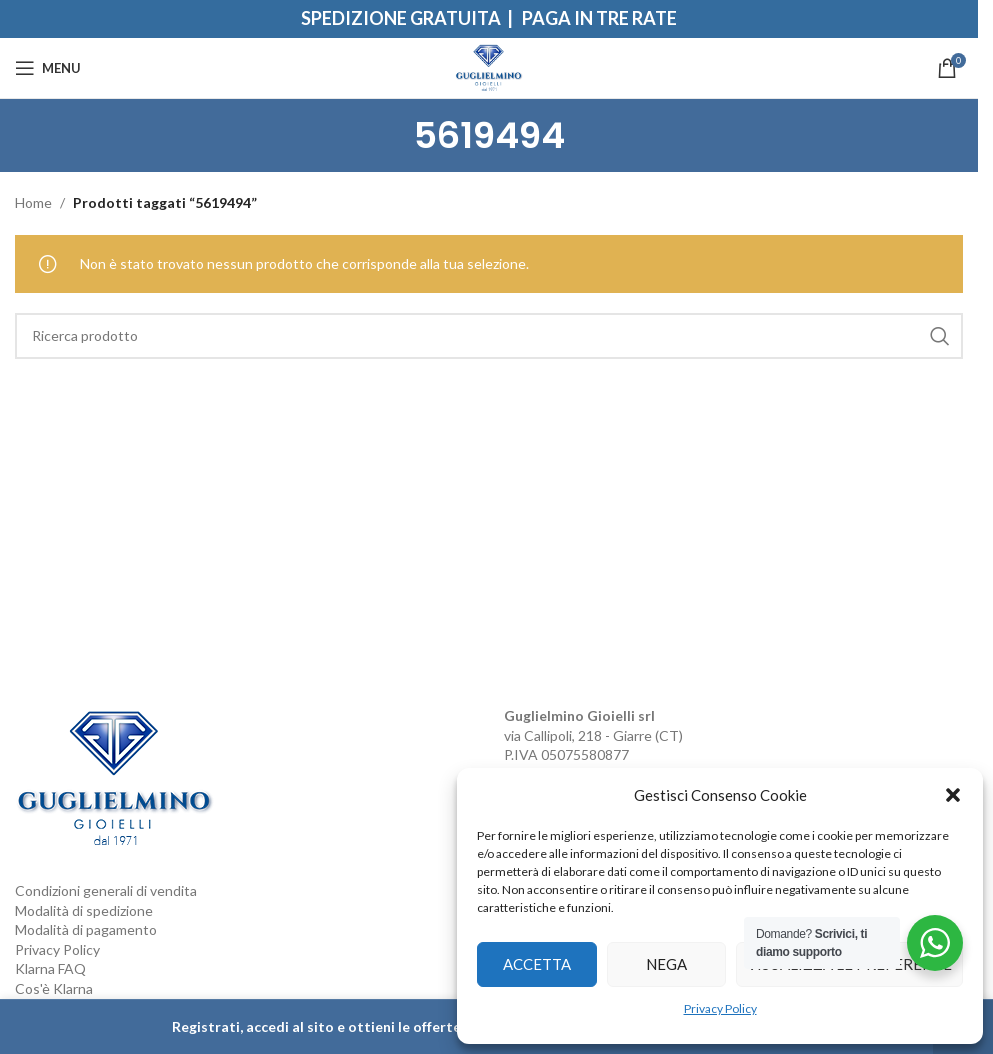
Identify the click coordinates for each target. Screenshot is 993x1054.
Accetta (537, 964)
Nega (666, 964)
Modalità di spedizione (84, 910)
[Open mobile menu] (48, 68)
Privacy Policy (720, 1008)
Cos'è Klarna (54, 988)
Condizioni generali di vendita (106, 890)
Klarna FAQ (50, 968)
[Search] (489, 336)
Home (33, 202)
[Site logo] (489, 66)
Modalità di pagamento (86, 929)
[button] (953, 795)
